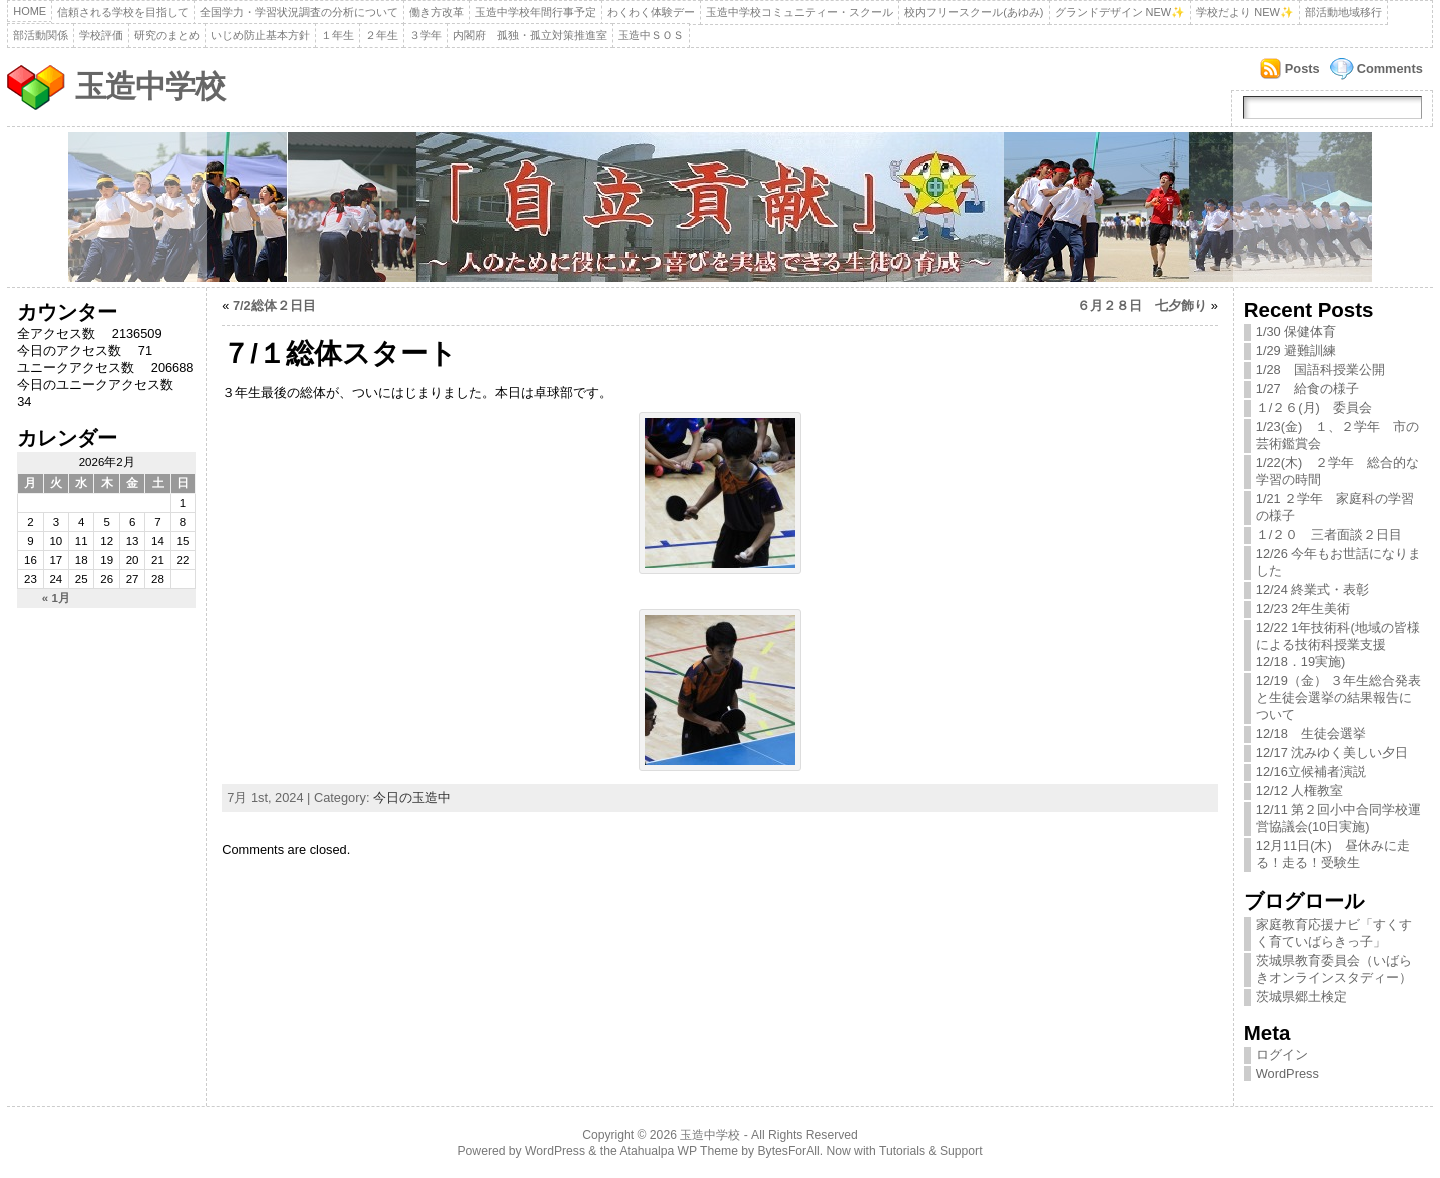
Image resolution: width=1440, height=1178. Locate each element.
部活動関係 (40, 35)
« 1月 (56, 598)
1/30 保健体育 (1296, 331)
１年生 (337, 35)
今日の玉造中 (412, 797)
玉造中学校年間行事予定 (535, 12)
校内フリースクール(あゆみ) (973, 12)
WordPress (1287, 1073)
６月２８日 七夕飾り (1142, 305)
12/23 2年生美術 (1310, 608)
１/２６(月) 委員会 (1314, 407)
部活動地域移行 (1343, 12)
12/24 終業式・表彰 (1313, 589)
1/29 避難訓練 (1296, 350)
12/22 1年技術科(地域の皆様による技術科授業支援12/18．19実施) (1338, 644)
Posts (1302, 68)
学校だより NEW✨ (1245, 12)
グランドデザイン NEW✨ (1120, 12)
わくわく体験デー (651, 12)
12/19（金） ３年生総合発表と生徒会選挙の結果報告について (1339, 697)
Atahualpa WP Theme (678, 1151)
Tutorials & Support (931, 1151)
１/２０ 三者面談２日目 (1329, 534)
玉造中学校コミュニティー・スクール (799, 12)
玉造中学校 (150, 86)
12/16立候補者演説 (1311, 771)
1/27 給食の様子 (1307, 388)
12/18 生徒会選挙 (1311, 733)
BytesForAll (789, 1151)
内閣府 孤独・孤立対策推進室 (530, 35)
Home (29, 11)
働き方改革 (436, 12)
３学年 (425, 35)
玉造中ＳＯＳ (651, 35)
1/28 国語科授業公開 (1320, 369)
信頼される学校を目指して (123, 12)
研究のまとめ (167, 35)
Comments (1390, 68)
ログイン (1282, 1054)
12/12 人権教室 (1300, 790)
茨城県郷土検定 (1301, 996)
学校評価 (101, 35)
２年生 (381, 35)
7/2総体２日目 (274, 305)
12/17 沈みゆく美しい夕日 (1332, 752)
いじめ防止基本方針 (260, 35)
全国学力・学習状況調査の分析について (299, 12)
